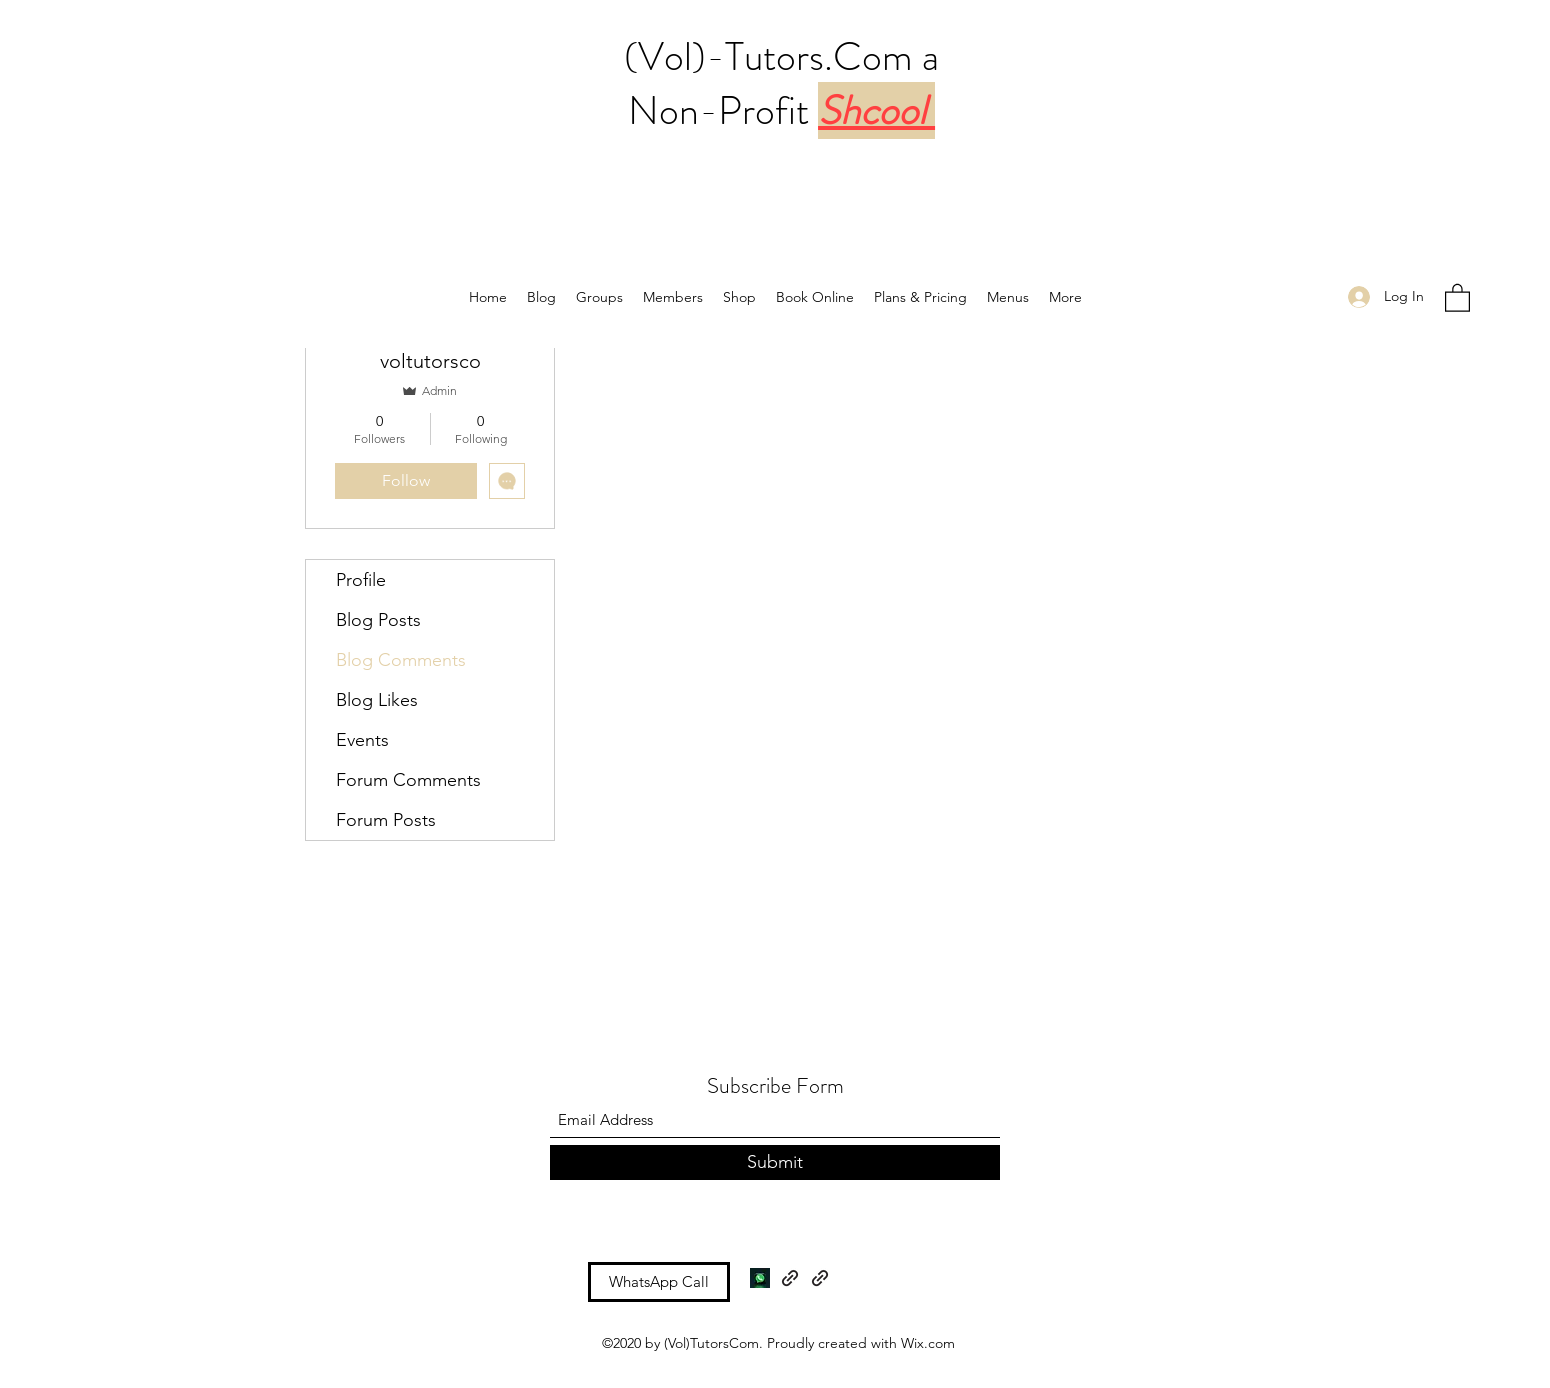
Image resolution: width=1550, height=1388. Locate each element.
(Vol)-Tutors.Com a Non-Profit (781, 83)
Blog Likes (377, 700)
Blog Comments (401, 660)
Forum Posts (386, 820)
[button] (1457, 297)
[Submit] (775, 1162)
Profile (361, 580)
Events (362, 740)
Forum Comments (408, 780)
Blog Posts (378, 620)
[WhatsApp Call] (659, 1282)
